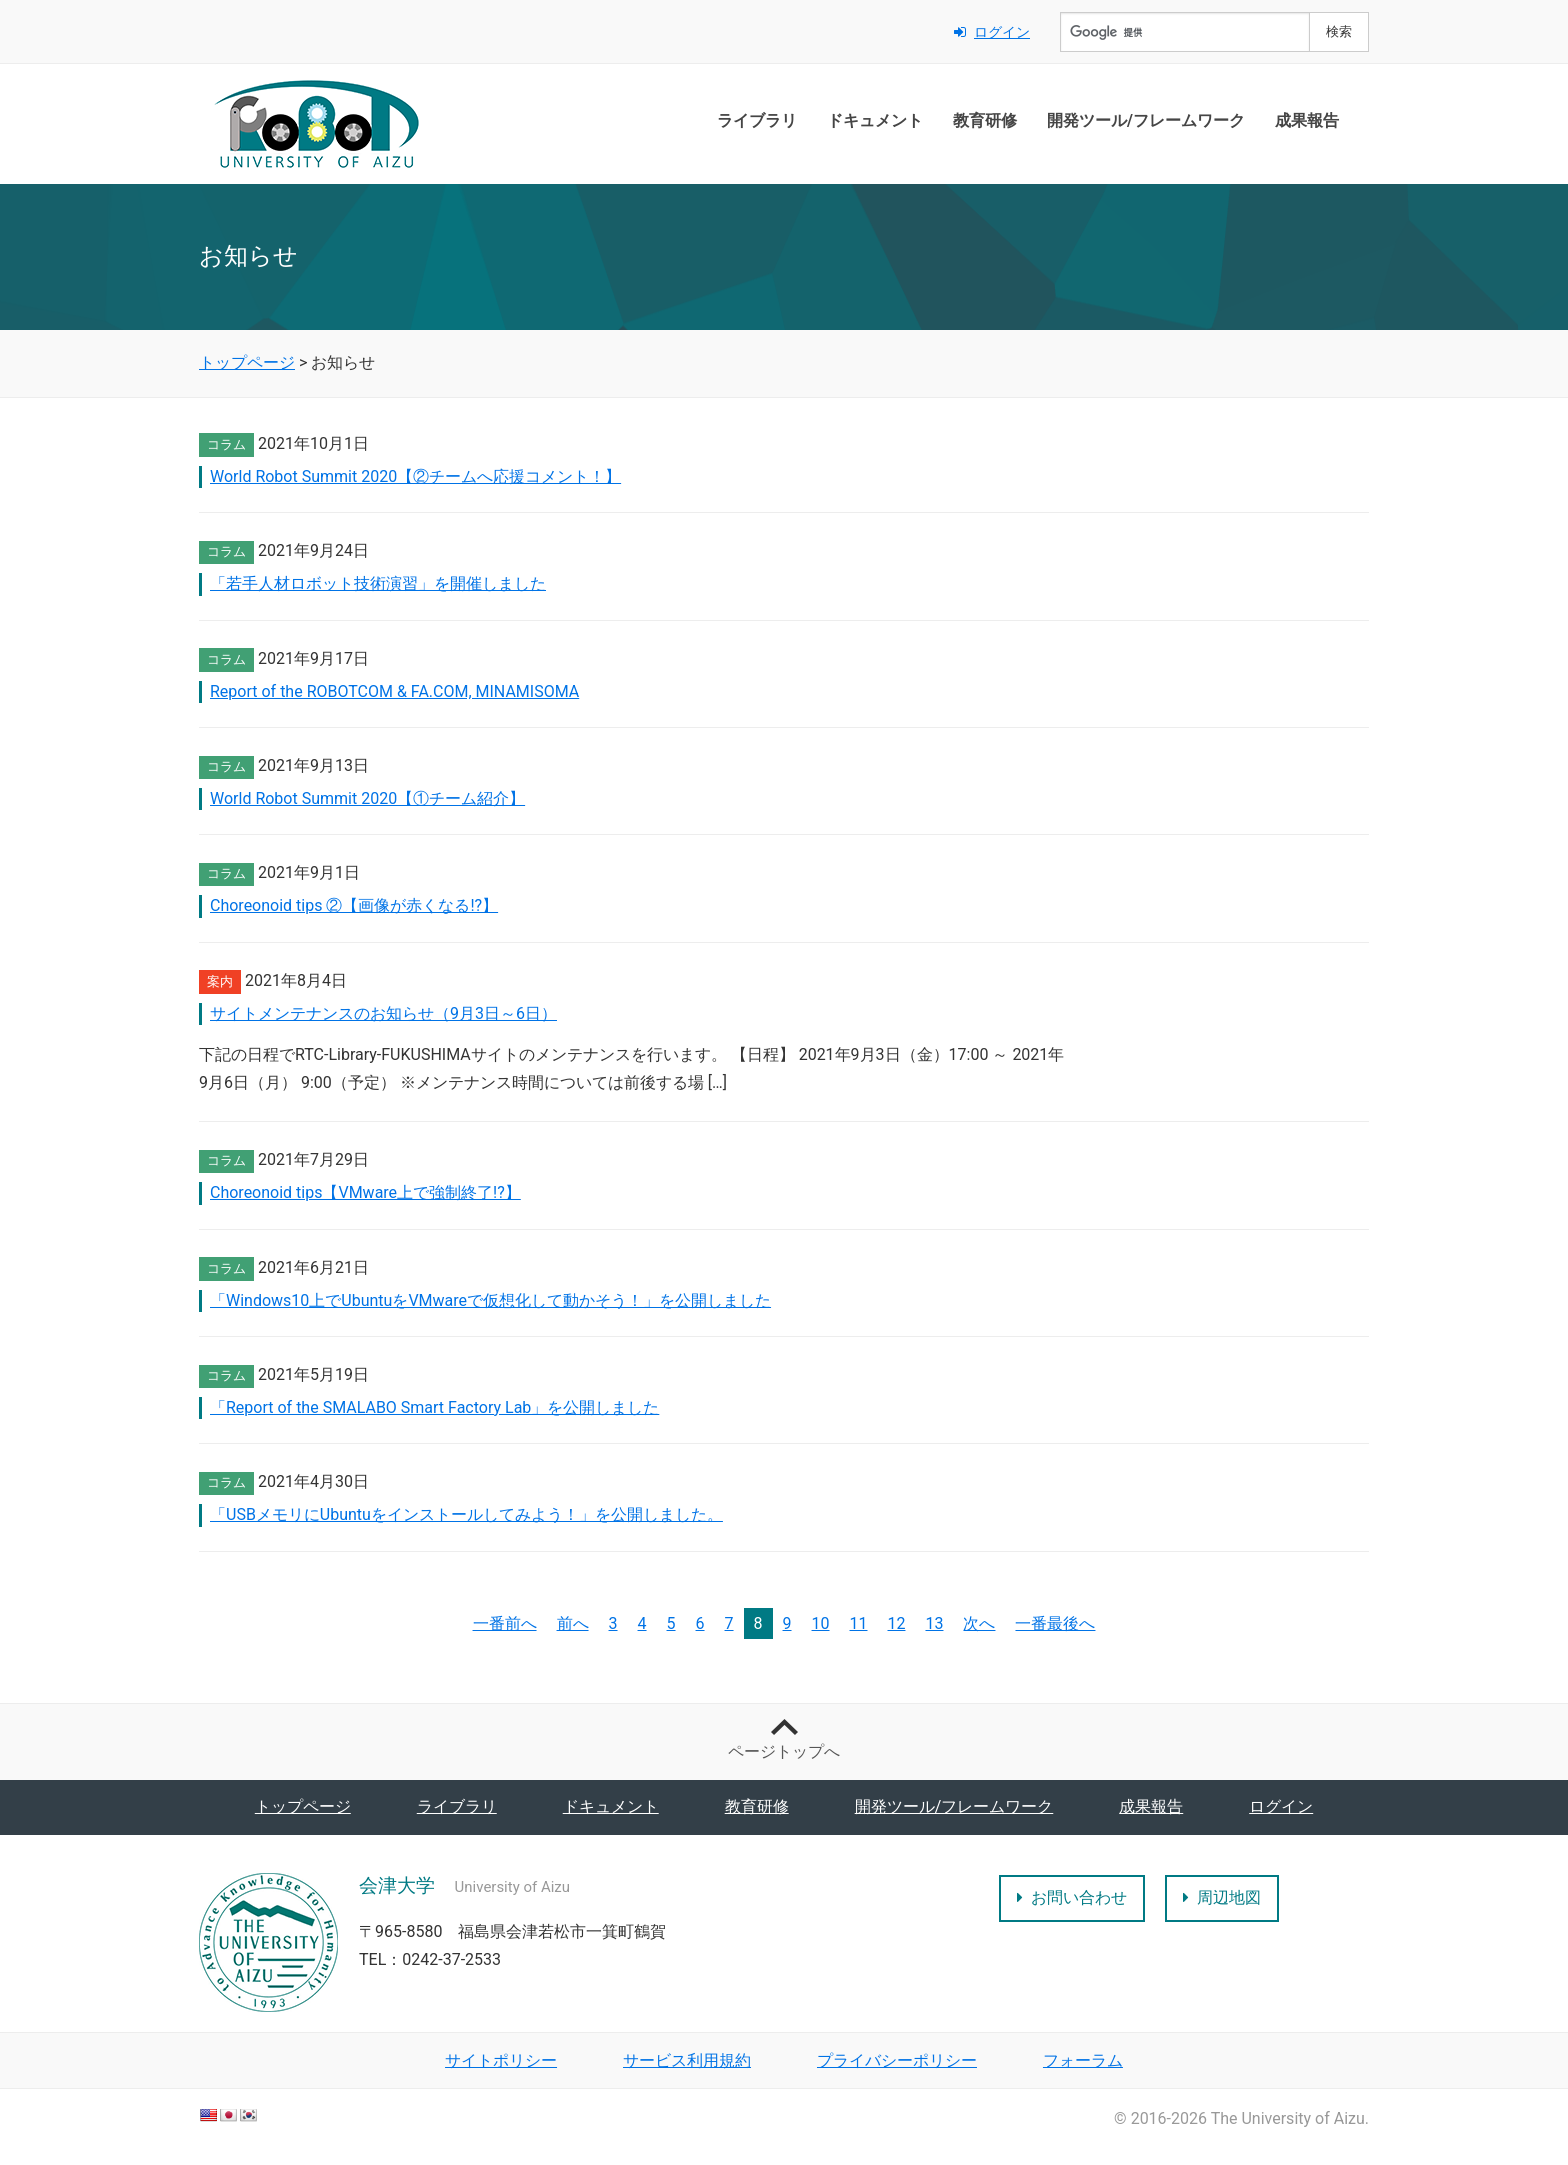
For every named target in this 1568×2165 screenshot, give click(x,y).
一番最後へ (1055, 1623)
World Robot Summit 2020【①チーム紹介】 (367, 798)
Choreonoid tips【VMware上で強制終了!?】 (365, 1192)
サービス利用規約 (687, 2060)
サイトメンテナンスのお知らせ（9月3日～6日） (383, 1013)
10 (821, 1623)
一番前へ (505, 1623)
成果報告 (1307, 120)
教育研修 (985, 120)
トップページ (303, 1806)
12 (897, 1623)
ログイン (992, 32)
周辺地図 (1222, 1897)
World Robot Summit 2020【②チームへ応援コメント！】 (415, 476)
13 (934, 1623)
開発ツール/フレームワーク (1146, 120)
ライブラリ (757, 120)
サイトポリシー (501, 2060)
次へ (979, 1623)
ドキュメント (875, 120)
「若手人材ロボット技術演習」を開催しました (378, 583)
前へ (573, 1623)
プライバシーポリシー (897, 2060)
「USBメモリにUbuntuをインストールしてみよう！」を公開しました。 (466, 1514)
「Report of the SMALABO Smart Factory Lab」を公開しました (434, 1407)
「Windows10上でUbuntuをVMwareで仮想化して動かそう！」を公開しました (490, 1300)
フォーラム (1083, 2060)
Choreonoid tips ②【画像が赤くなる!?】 (354, 905)
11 (859, 1623)
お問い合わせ (1072, 1897)
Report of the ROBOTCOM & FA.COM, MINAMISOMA (394, 691)
